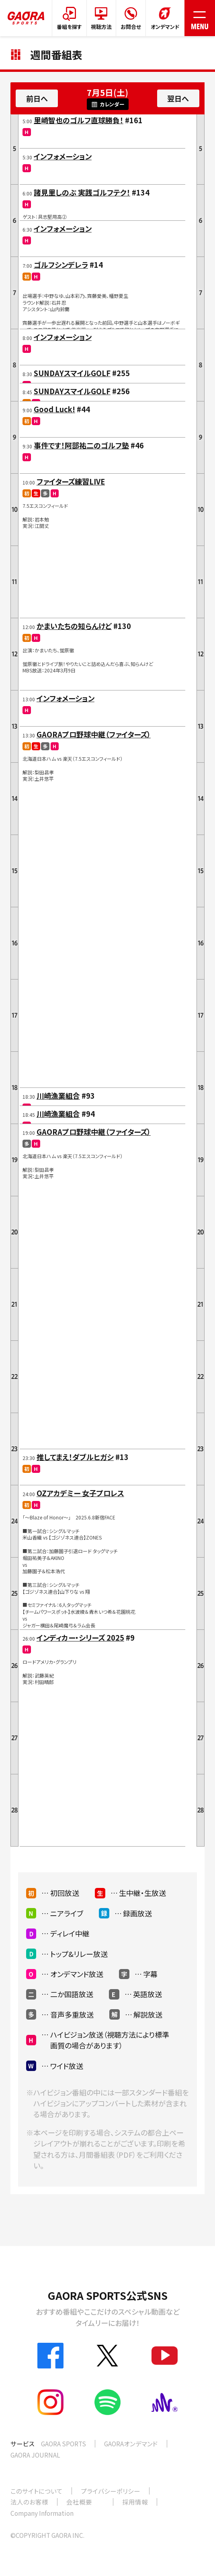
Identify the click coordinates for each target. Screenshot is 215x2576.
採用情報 (135, 2501)
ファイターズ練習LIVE (71, 481)
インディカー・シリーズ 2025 (80, 1637)
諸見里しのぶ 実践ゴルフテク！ (82, 192)
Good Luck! (54, 409)
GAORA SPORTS (63, 2443)
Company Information (42, 2513)
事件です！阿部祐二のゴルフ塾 (81, 445)
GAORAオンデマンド (131, 2443)
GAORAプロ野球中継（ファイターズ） (94, 734)
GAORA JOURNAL (35, 2454)
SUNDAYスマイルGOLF (72, 373)
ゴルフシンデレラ (61, 264)
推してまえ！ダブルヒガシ (75, 1457)
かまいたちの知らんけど (74, 626)
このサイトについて (36, 2490)
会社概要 (79, 2501)
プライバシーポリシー (110, 2490)
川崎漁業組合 (58, 1095)
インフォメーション (63, 156)
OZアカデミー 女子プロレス (80, 1493)
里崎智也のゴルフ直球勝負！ (78, 120)
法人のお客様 (29, 2501)
